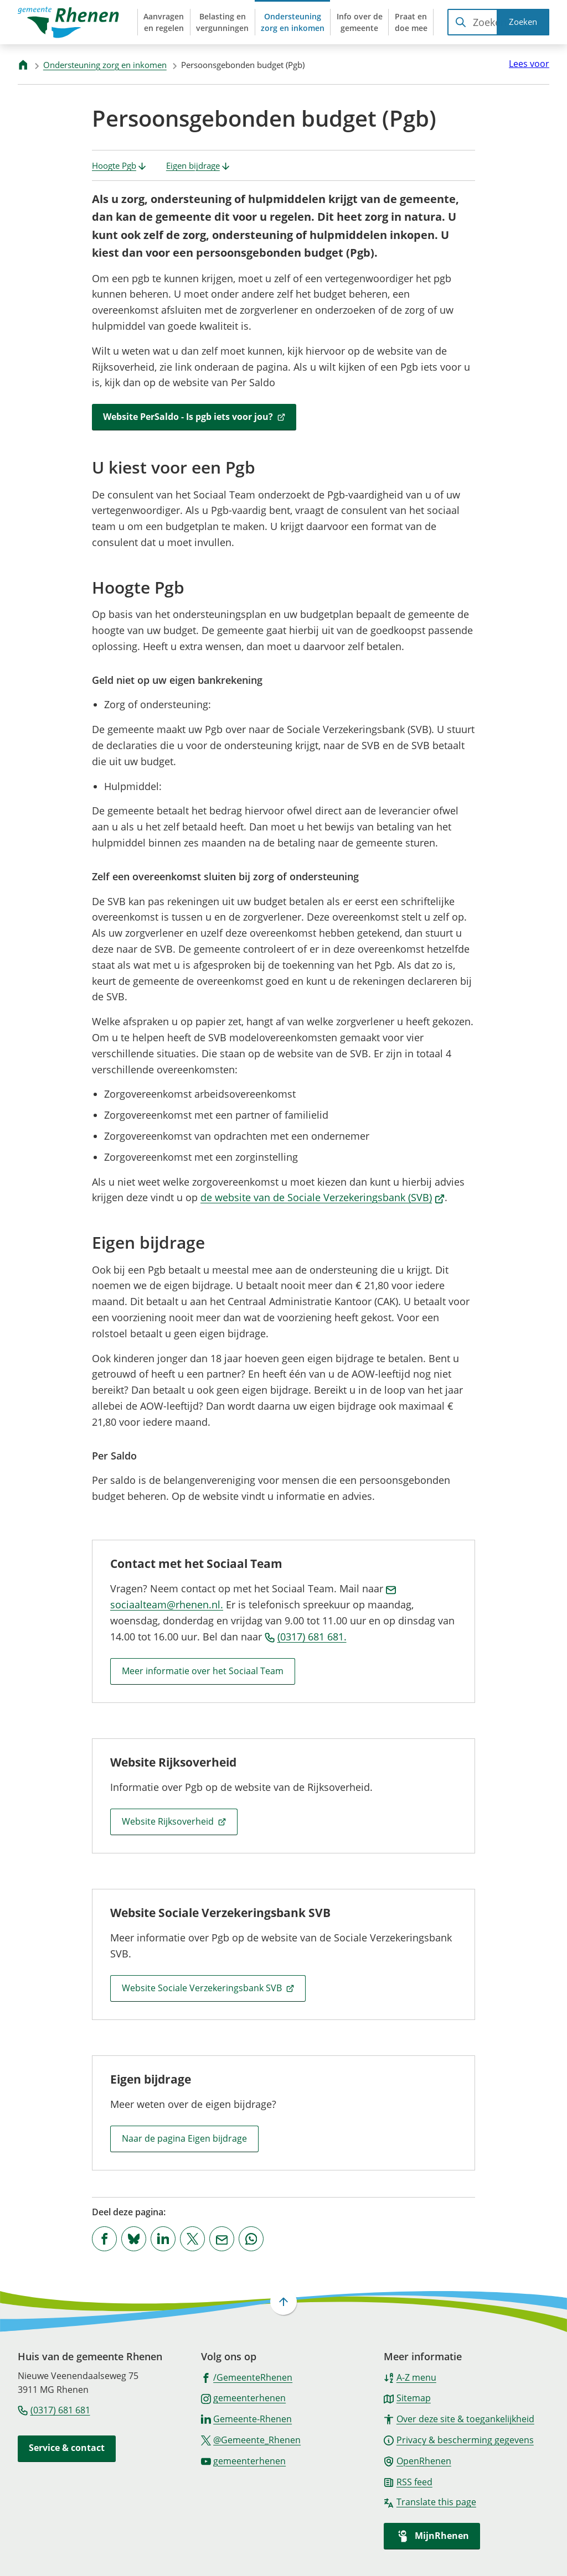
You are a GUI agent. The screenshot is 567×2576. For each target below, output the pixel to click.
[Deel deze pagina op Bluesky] (133, 2238)
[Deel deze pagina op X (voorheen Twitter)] (192, 2238)
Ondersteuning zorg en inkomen (105, 64)
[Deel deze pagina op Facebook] (104, 2238)
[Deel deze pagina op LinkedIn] (163, 2238)
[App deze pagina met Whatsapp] (251, 2238)
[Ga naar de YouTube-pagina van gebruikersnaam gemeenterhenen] (243, 2460)
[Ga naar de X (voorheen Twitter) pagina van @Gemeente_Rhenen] (251, 2439)
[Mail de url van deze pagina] (221, 2238)
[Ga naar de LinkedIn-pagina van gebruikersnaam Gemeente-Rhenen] (246, 2418)
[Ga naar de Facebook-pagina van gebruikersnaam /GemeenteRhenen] (247, 2376)
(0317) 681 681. (306, 1636)
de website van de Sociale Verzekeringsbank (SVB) (322, 1197)
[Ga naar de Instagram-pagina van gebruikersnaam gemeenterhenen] (243, 2397)
